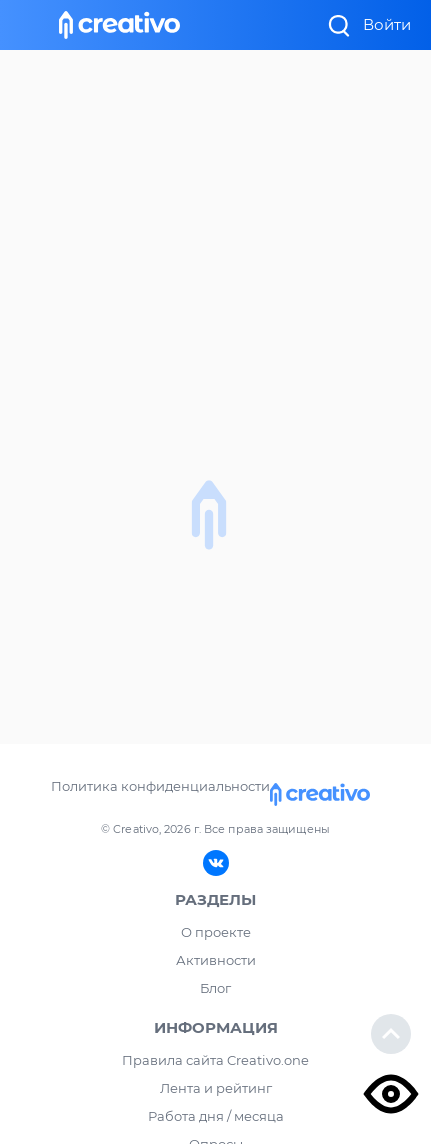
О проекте (216, 932)
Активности (216, 960)
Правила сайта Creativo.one (215, 1060)
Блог (215, 988)
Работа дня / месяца (216, 1116)
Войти (387, 24)
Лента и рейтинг (216, 1088)
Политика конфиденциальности (160, 786)
